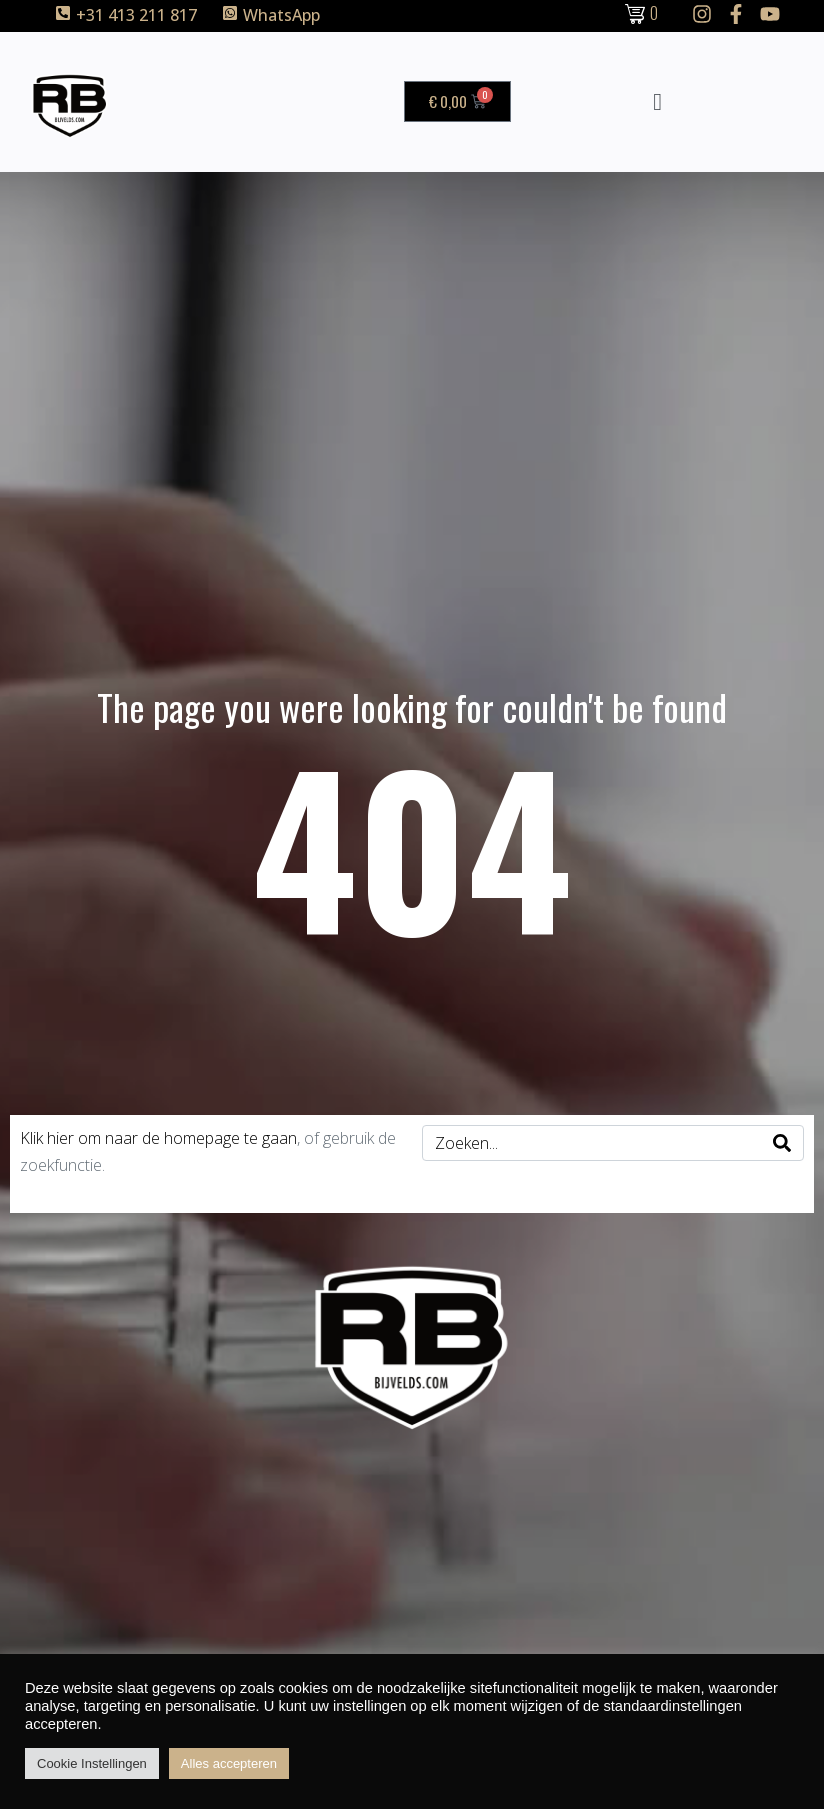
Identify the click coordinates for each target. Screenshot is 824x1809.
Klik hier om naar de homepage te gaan (158, 1138)
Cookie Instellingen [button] (92, 1763)
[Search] (782, 1143)
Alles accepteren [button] (229, 1763)
